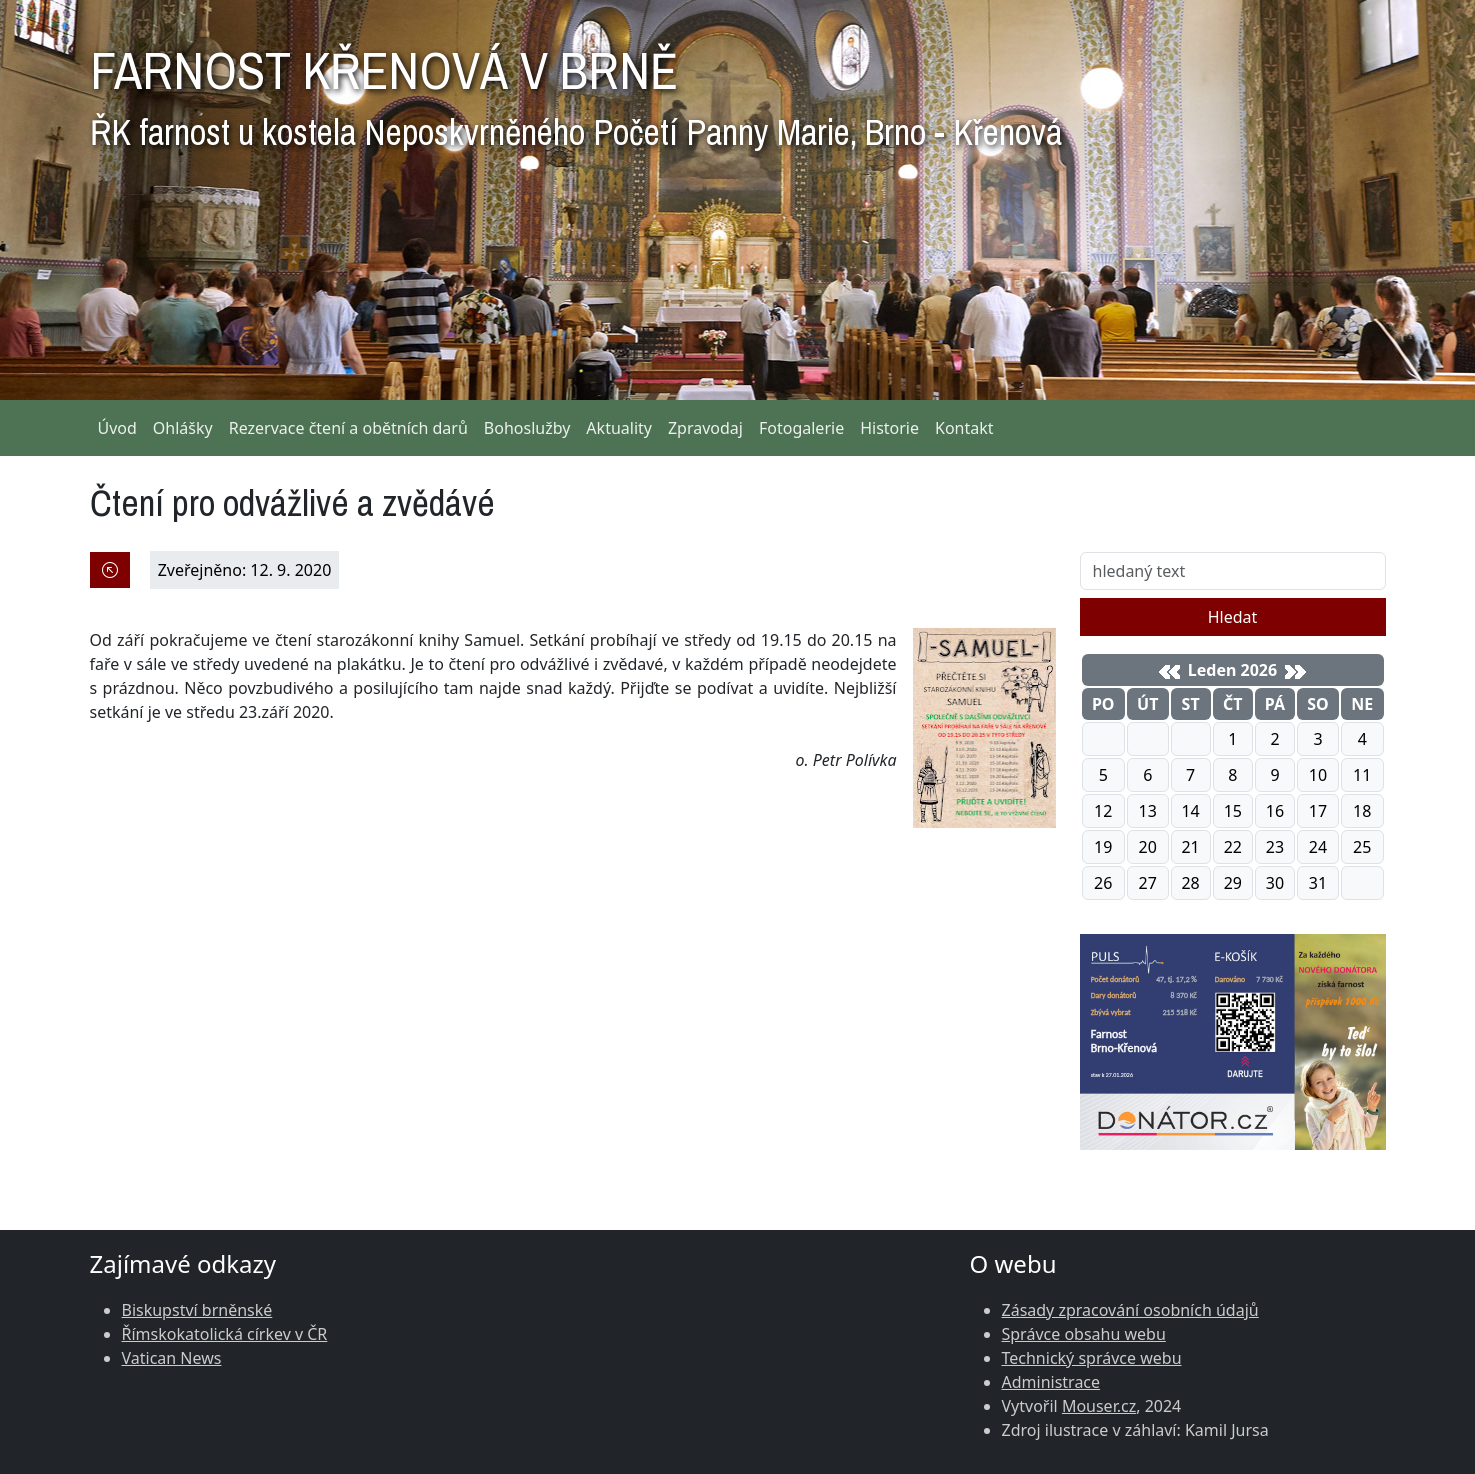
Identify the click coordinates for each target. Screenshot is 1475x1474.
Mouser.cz (1099, 1406)
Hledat (1233, 617)
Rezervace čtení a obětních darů (348, 428)
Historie (889, 428)
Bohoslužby (527, 428)
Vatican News (172, 1358)
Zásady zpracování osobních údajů (1130, 1310)
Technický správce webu (1092, 1358)
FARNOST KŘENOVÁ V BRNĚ (576, 90)
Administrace (1051, 1382)
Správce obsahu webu (1084, 1334)
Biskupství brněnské (197, 1310)
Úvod (117, 428)
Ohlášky (183, 428)
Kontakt (964, 428)
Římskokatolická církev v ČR (225, 1334)
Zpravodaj (705, 428)
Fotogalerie (801, 428)
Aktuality (619, 428)
